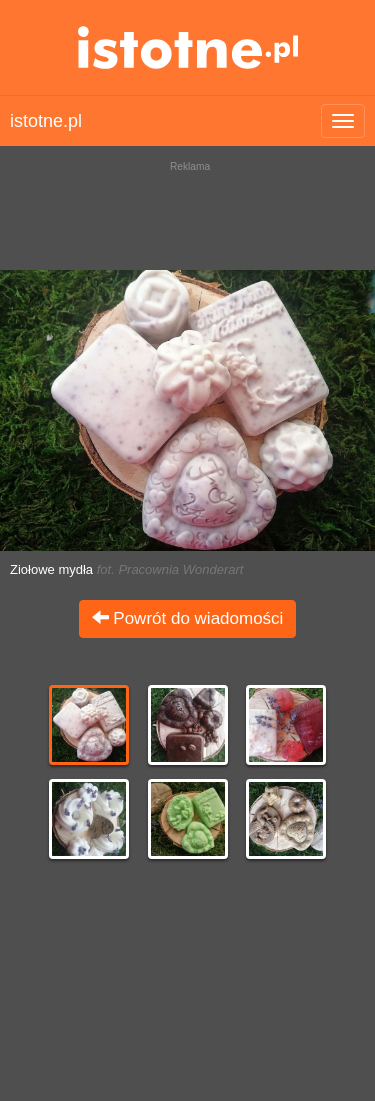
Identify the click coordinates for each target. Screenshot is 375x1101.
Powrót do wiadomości (188, 618)
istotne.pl (187, 47)
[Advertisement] (187, 210)
